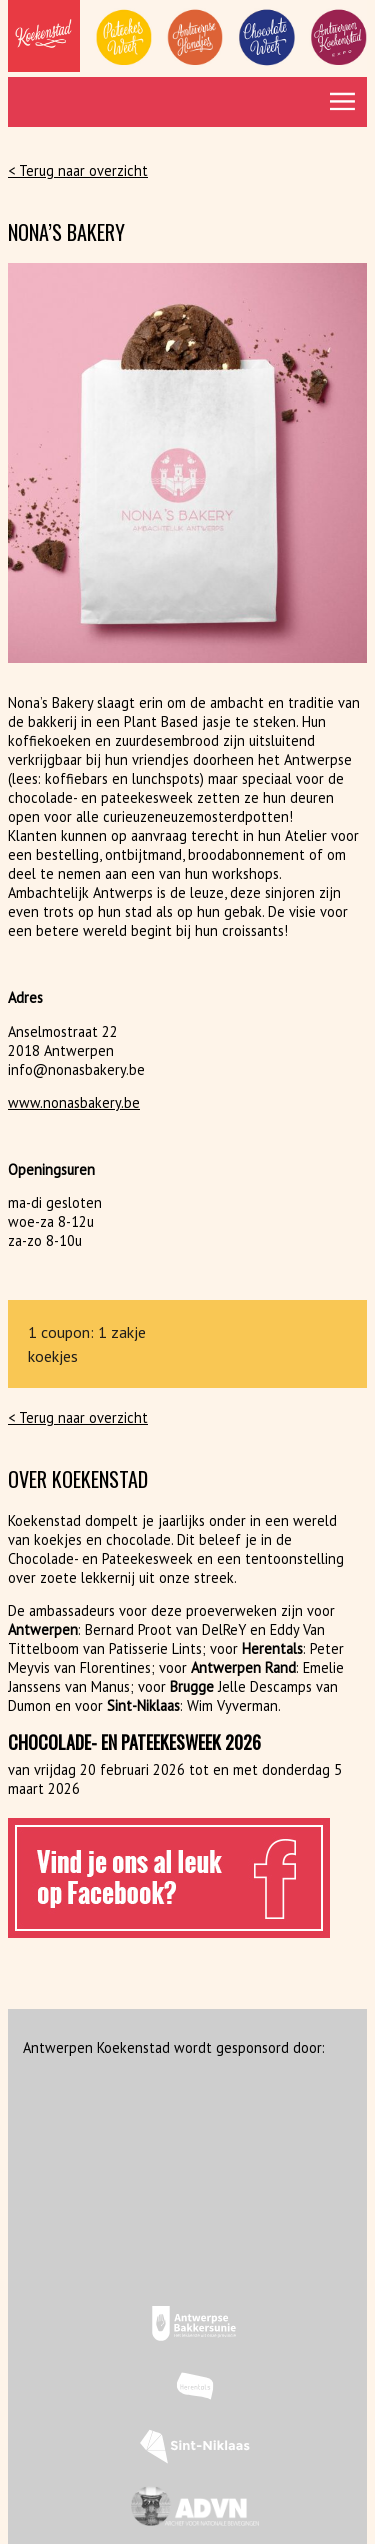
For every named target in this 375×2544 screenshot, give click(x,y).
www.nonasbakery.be (74, 1102)
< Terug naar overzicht (78, 170)
